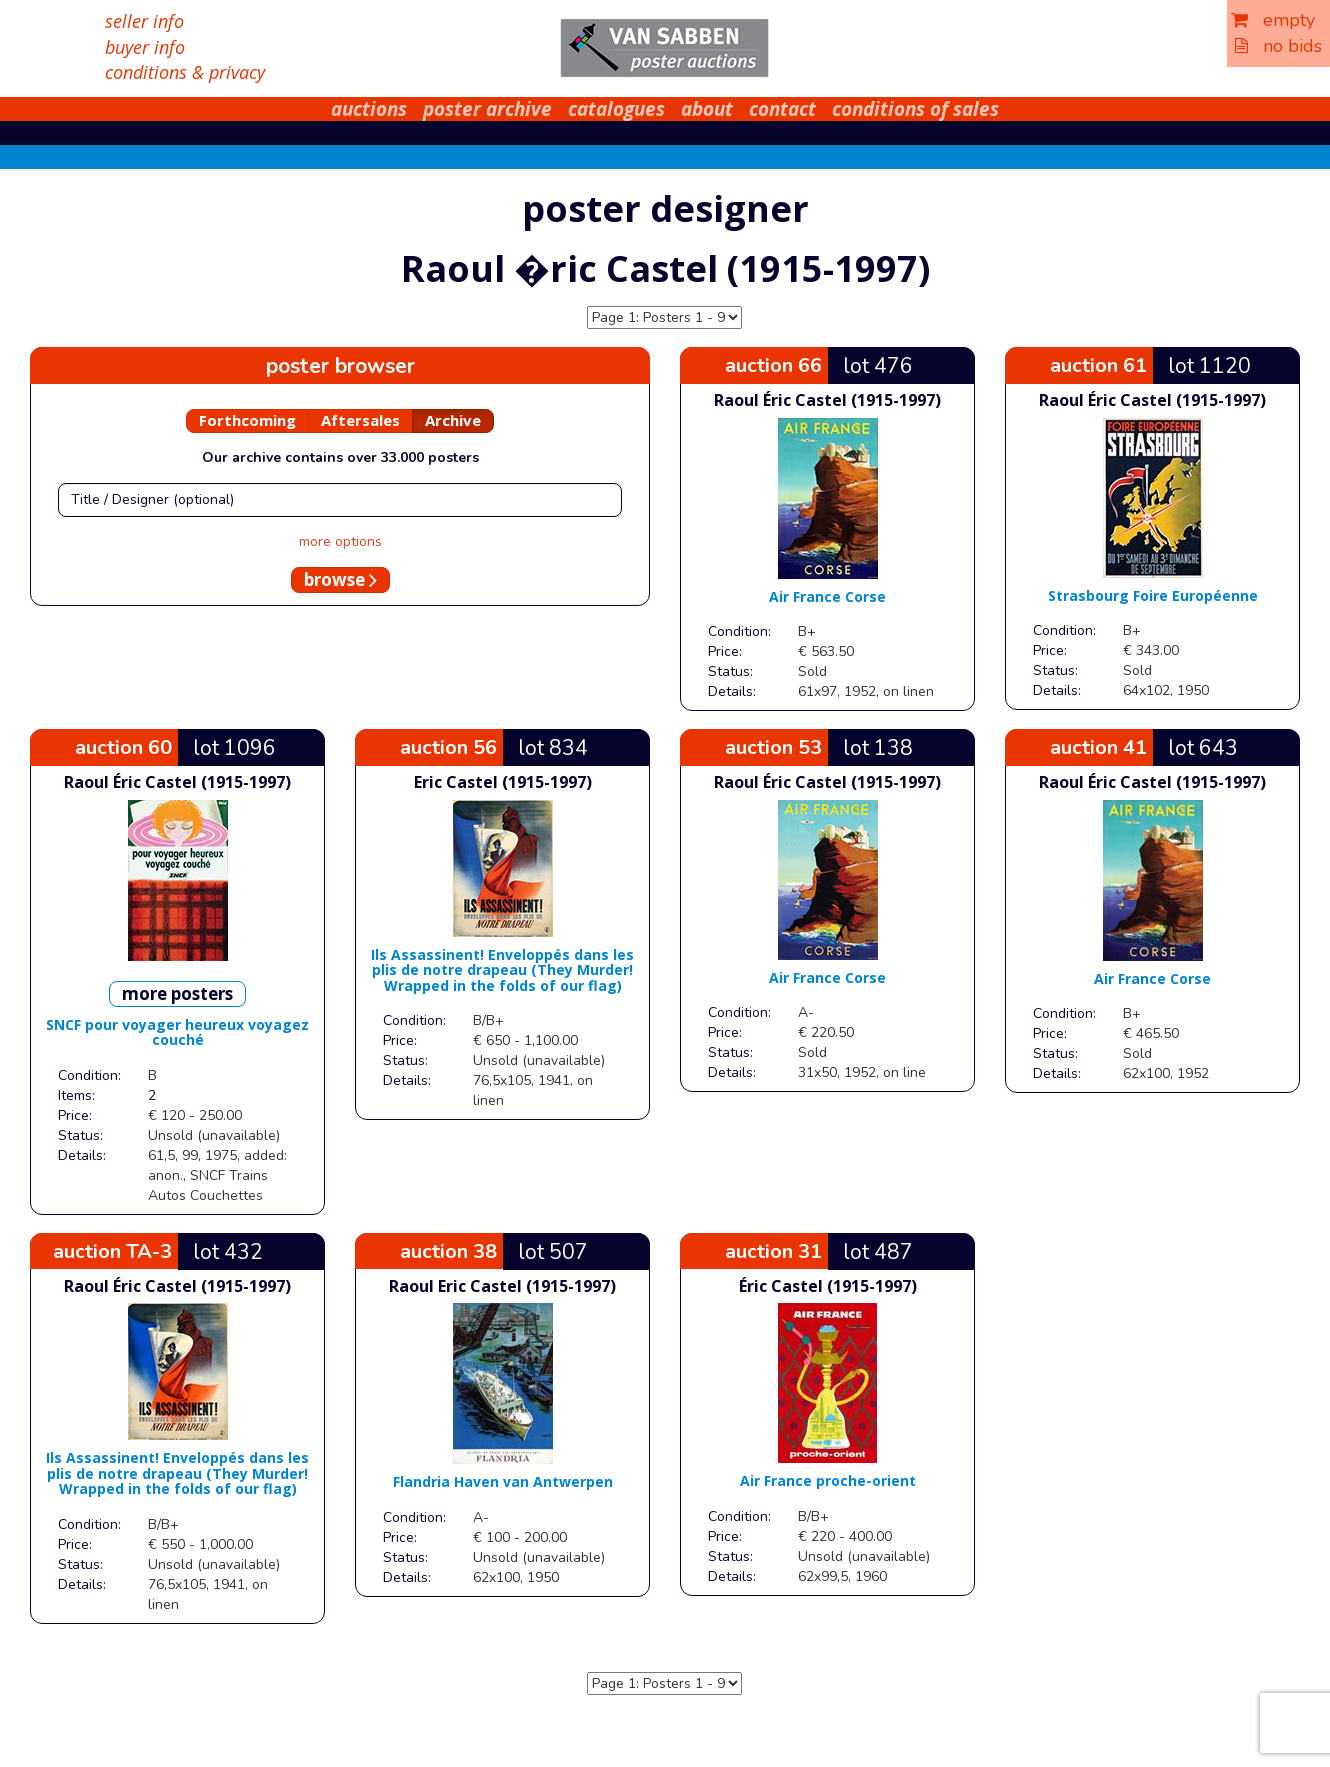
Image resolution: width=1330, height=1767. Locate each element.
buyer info (145, 47)
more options (340, 541)
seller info (144, 21)
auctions (369, 109)
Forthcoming (247, 420)
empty (1273, 20)
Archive (453, 420)
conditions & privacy (185, 72)
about (707, 109)
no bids (1278, 46)
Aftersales (360, 420)
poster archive (487, 109)
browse (340, 579)
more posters (177, 993)
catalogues (616, 109)
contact (782, 109)
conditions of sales (915, 109)
